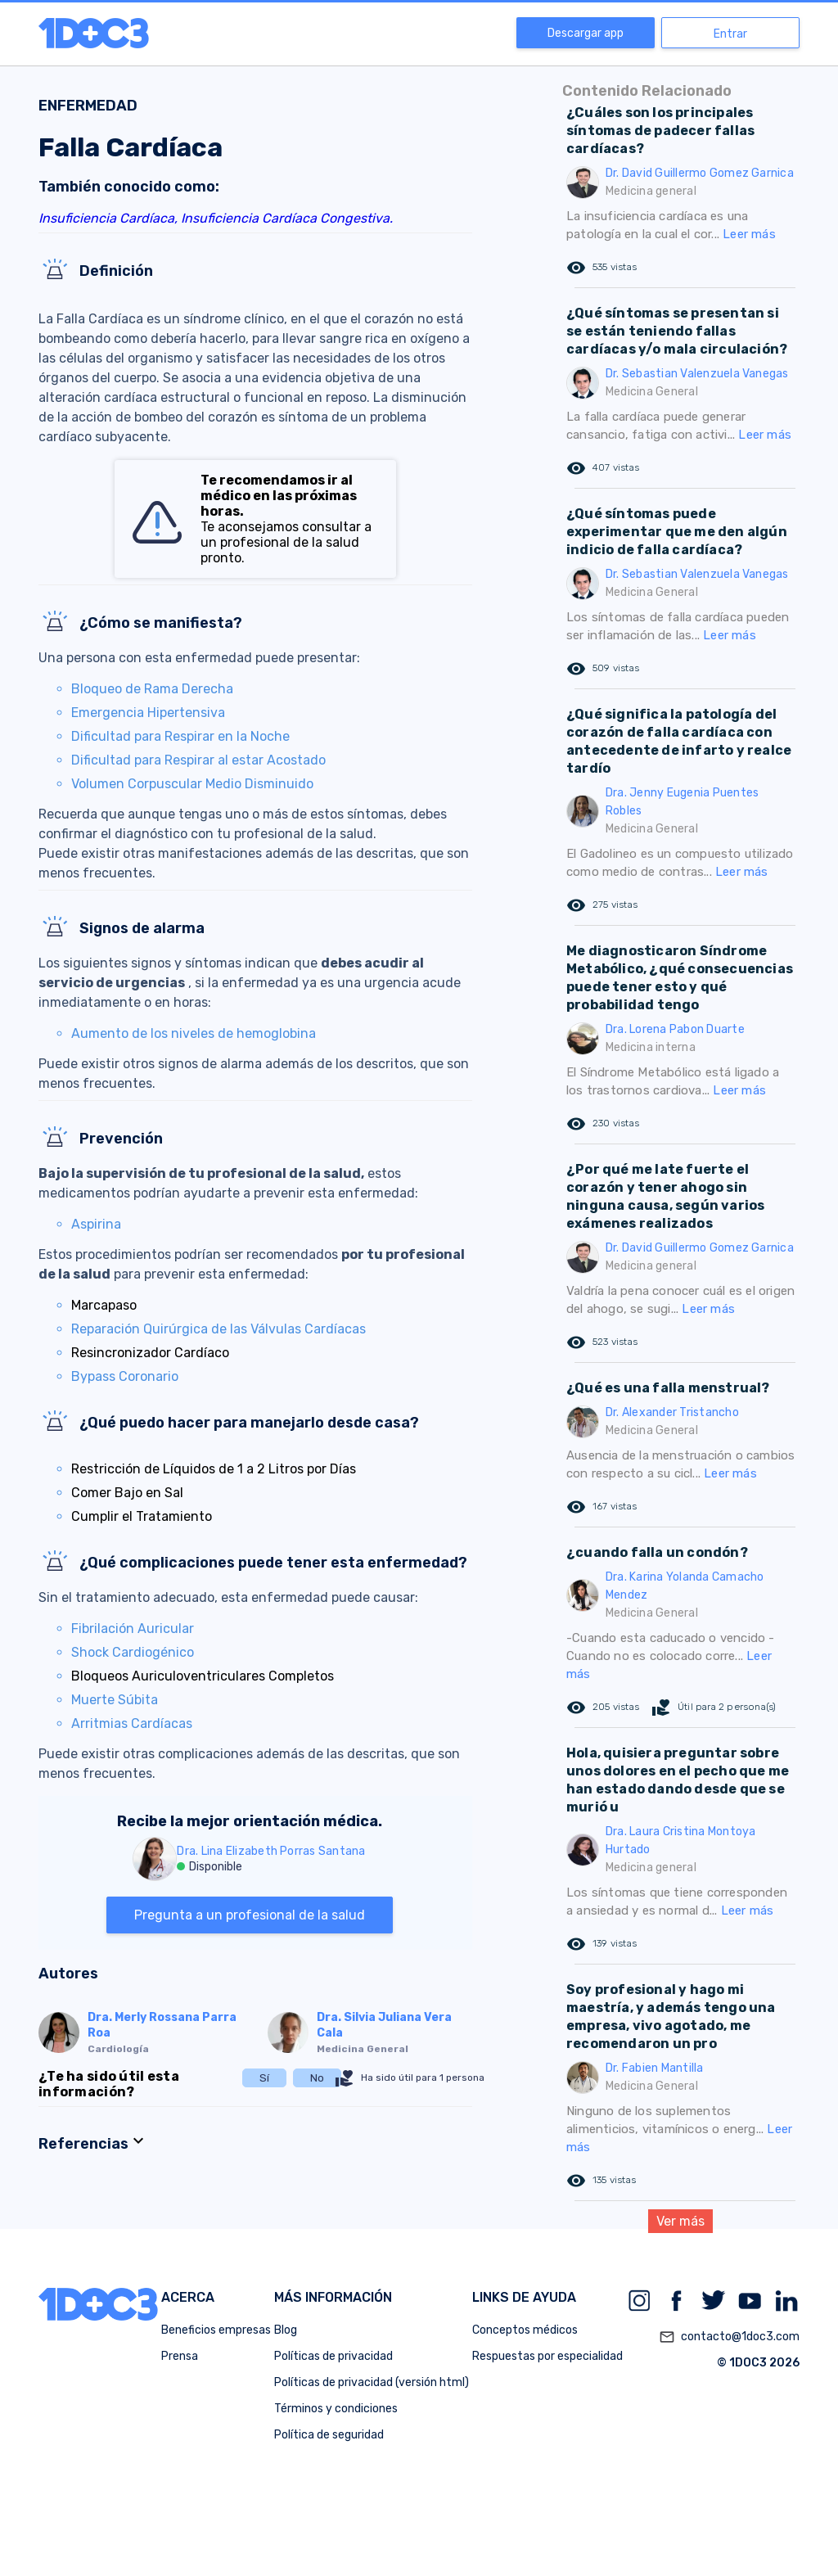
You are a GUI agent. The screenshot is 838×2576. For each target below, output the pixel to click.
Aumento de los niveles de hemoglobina (193, 1033)
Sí (264, 2078)
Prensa (179, 2356)
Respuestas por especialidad (547, 2356)
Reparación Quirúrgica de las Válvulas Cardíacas (218, 1329)
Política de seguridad (329, 2435)
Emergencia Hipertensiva (148, 712)
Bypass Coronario (124, 1376)
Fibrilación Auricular (132, 1628)
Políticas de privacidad (333, 2356)
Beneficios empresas (216, 2330)
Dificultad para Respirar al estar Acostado (198, 760)
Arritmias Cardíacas (131, 1723)
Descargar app (585, 33)
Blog (285, 2330)
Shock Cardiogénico (132, 1652)
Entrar (730, 34)
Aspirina (96, 1224)
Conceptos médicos (525, 2330)
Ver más (680, 2221)
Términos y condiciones (336, 2409)
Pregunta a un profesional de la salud (249, 1915)
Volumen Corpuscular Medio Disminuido (192, 784)
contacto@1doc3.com (729, 2337)
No (317, 2078)
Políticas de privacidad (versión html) (371, 2382)
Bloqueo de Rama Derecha (152, 689)
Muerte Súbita (114, 1700)
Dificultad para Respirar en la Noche (180, 736)
